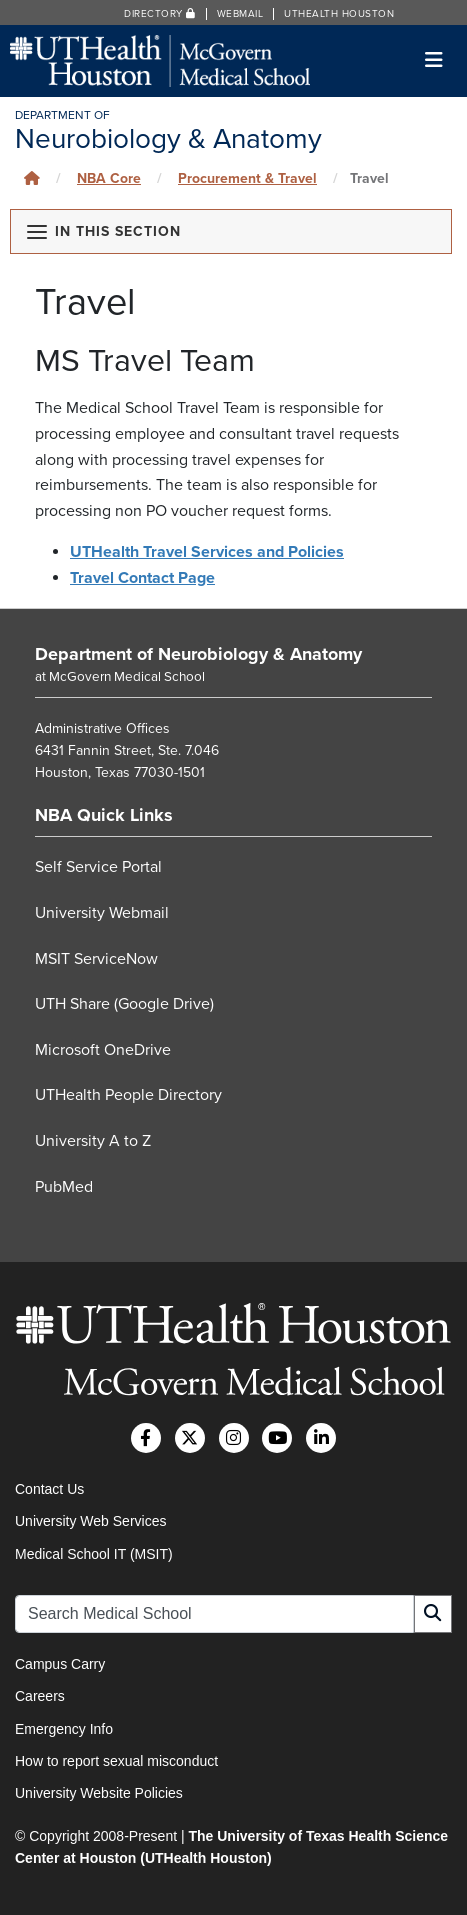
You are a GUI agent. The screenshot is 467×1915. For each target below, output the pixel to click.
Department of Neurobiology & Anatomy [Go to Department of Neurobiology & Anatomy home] (198, 654)
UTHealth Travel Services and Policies (207, 552)
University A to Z (93, 1141)
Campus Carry (60, 1664)
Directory (160, 14)
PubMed (64, 1187)
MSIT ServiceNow (96, 959)
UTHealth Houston (339, 14)
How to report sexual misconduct (116, 1761)
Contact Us (49, 1489)
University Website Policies (99, 1793)
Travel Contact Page (142, 578)
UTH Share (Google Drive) (124, 1004)
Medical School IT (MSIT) (94, 1554)
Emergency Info (64, 1729)
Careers (40, 1696)
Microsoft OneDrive (103, 1050)
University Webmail (102, 913)
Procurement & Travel (247, 178)
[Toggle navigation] (434, 60)
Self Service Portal (98, 867)
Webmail (240, 14)
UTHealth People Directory (128, 1095)
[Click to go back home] (32, 178)
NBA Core (109, 178)
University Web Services (90, 1521)
